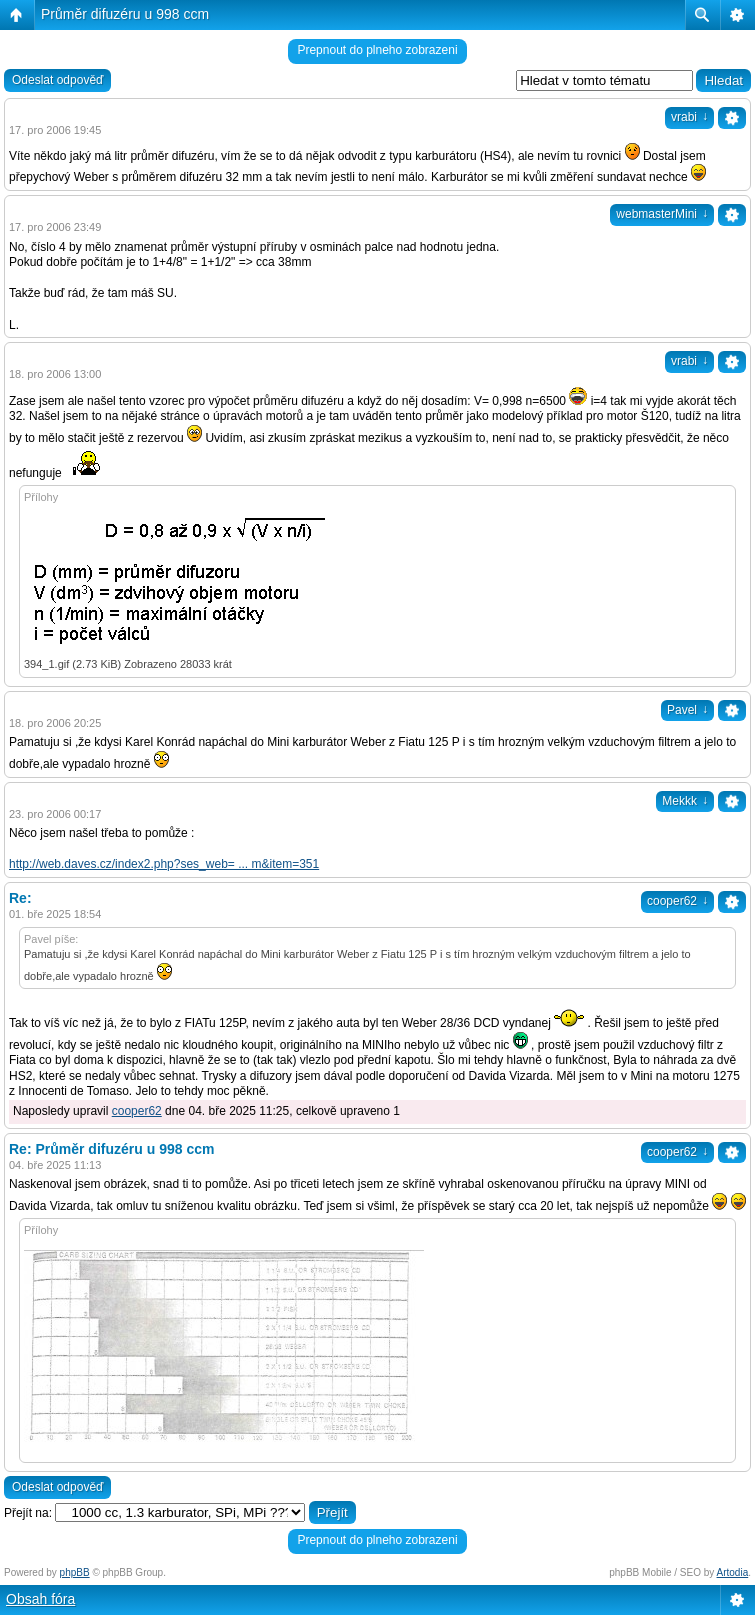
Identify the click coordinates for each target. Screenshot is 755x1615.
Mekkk (685, 801)
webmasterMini (662, 214)
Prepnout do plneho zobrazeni (377, 50)
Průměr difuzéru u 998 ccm (125, 14)
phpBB (75, 1572)
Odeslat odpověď (57, 80)
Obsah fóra (40, 1599)
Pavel (687, 710)
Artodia (733, 1572)
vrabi (689, 117)
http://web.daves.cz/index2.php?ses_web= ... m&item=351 (164, 864)
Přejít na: (28, 1513)
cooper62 (677, 901)
